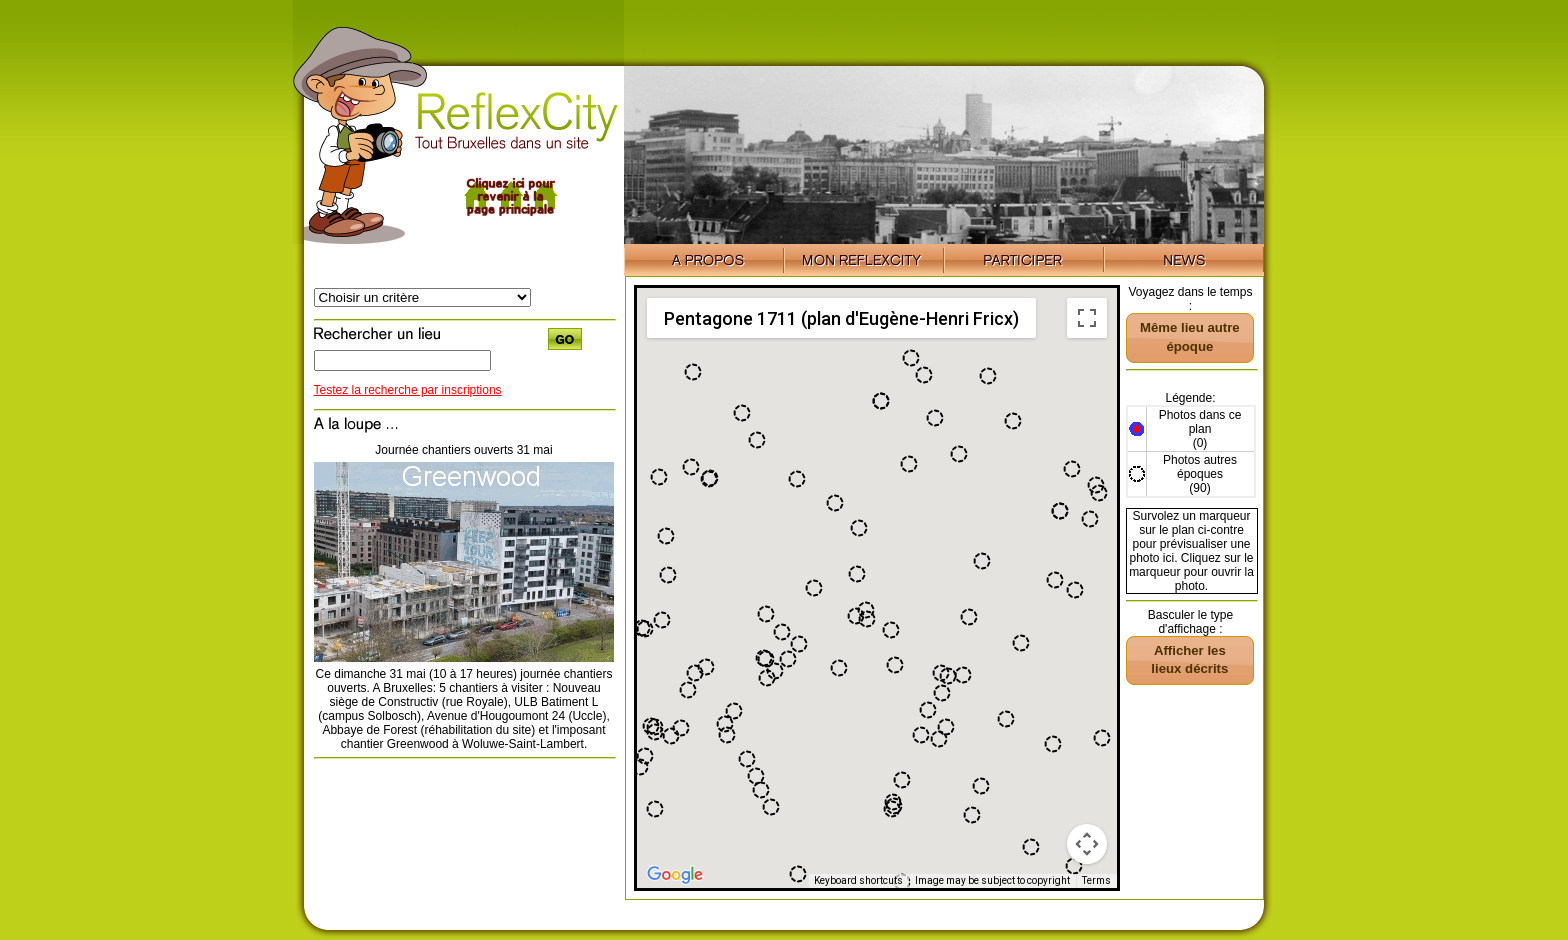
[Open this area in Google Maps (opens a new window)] (675, 875)
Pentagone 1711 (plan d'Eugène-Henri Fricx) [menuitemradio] (841, 318)
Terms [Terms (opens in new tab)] (1096, 880)
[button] (798, 874)
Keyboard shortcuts (858, 880)
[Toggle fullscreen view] (1087, 318)
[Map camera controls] (1087, 844)
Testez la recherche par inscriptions (408, 390)
